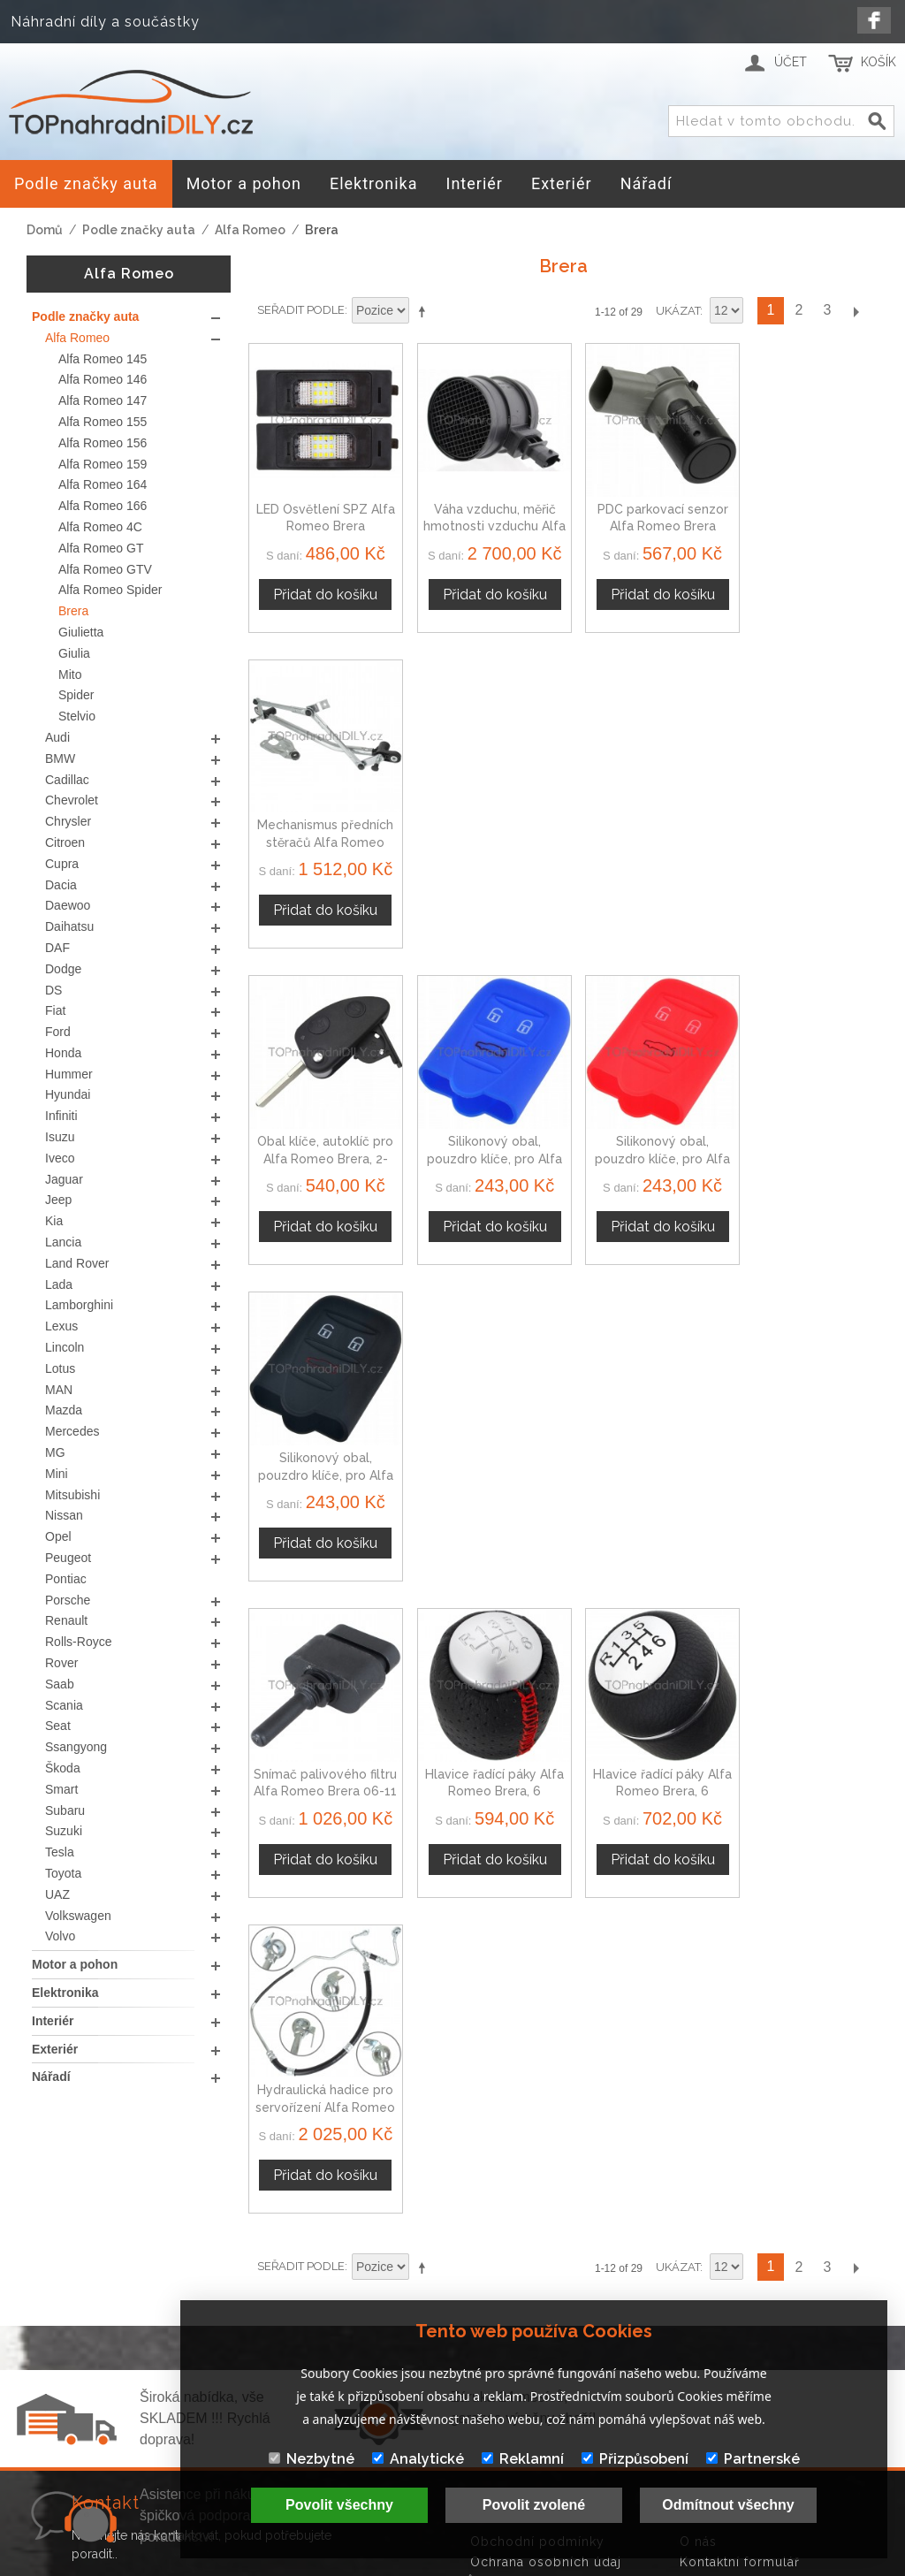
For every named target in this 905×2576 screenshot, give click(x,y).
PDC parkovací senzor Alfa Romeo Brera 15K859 (644, 518)
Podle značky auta (138, 230)
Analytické (418, 2458)
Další (855, 310)
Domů (45, 230)
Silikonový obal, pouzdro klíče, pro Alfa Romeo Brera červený (643, 828)
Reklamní (523, 2458)
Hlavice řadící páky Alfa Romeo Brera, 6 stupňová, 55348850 (644, 1136)
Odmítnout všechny (728, 2504)
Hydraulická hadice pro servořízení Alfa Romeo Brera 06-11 (805, 1136)
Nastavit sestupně (425, 311)
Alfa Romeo (250, 230)
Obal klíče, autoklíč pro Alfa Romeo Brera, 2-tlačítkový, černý (322, 828)
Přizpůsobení (635, 2458)
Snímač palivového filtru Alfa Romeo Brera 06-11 (322, 1136)
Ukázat (678, 310)
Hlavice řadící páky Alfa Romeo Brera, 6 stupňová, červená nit (482, 1136)
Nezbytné (311, 2458)
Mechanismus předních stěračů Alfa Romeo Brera (805, 518)
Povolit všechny (339, 2504)
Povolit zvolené (534, 2504)
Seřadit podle (301, 309)
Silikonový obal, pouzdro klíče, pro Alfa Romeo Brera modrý (483, 828)
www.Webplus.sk (501, 2564)
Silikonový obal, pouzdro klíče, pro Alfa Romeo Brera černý (804, 828)
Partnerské (753, 2458)
